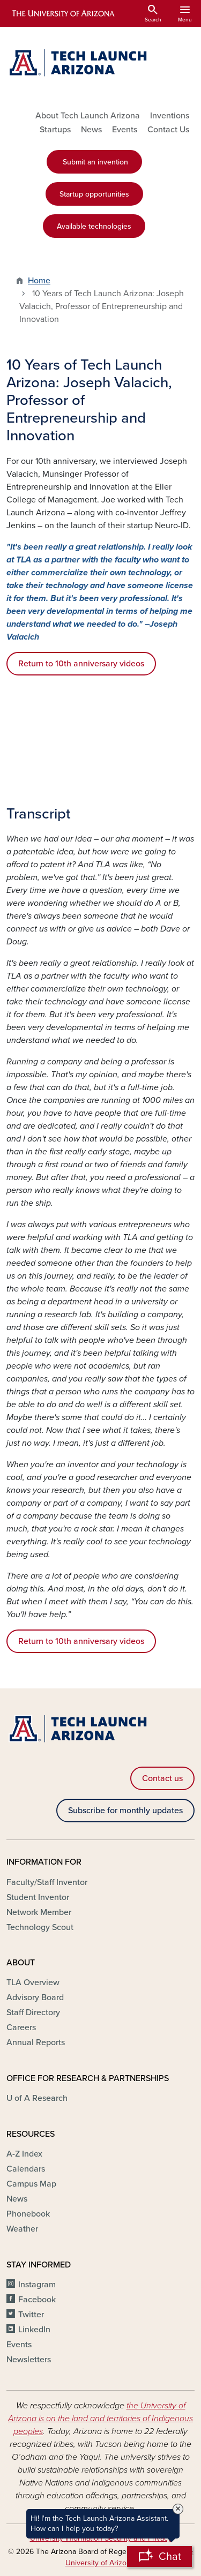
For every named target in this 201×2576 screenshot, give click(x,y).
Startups (55, 129)
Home (39, 280)
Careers (21, 2027)
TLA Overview (32, 1982)
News (91, 129)
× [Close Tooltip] (178, 2509)
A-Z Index (24, 2154)
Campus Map (31, 2184)
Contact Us (168, 129)
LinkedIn (34, 2329)
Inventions (169, 115)
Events (124, 129)
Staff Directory (33, 2012)
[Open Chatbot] (159, 2556)
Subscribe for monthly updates (125, 1810)
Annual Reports (35, 2042)
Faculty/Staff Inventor (46, 1882)
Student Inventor (37, 1897)
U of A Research (37, 2098)
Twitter (31, 2314)
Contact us (162, 1778)
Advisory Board (35, 1997)
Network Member (38, 1912)
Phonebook (28, 2214)
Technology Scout (39, 1927)
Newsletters (28, 2359)
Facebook (37, 2299)
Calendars (25, 2169)
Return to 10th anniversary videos (81, 663)
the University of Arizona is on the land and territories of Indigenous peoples (100, 2418)
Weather (22, 2229)
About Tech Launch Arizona (87, 115)
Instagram (37, 2284)
